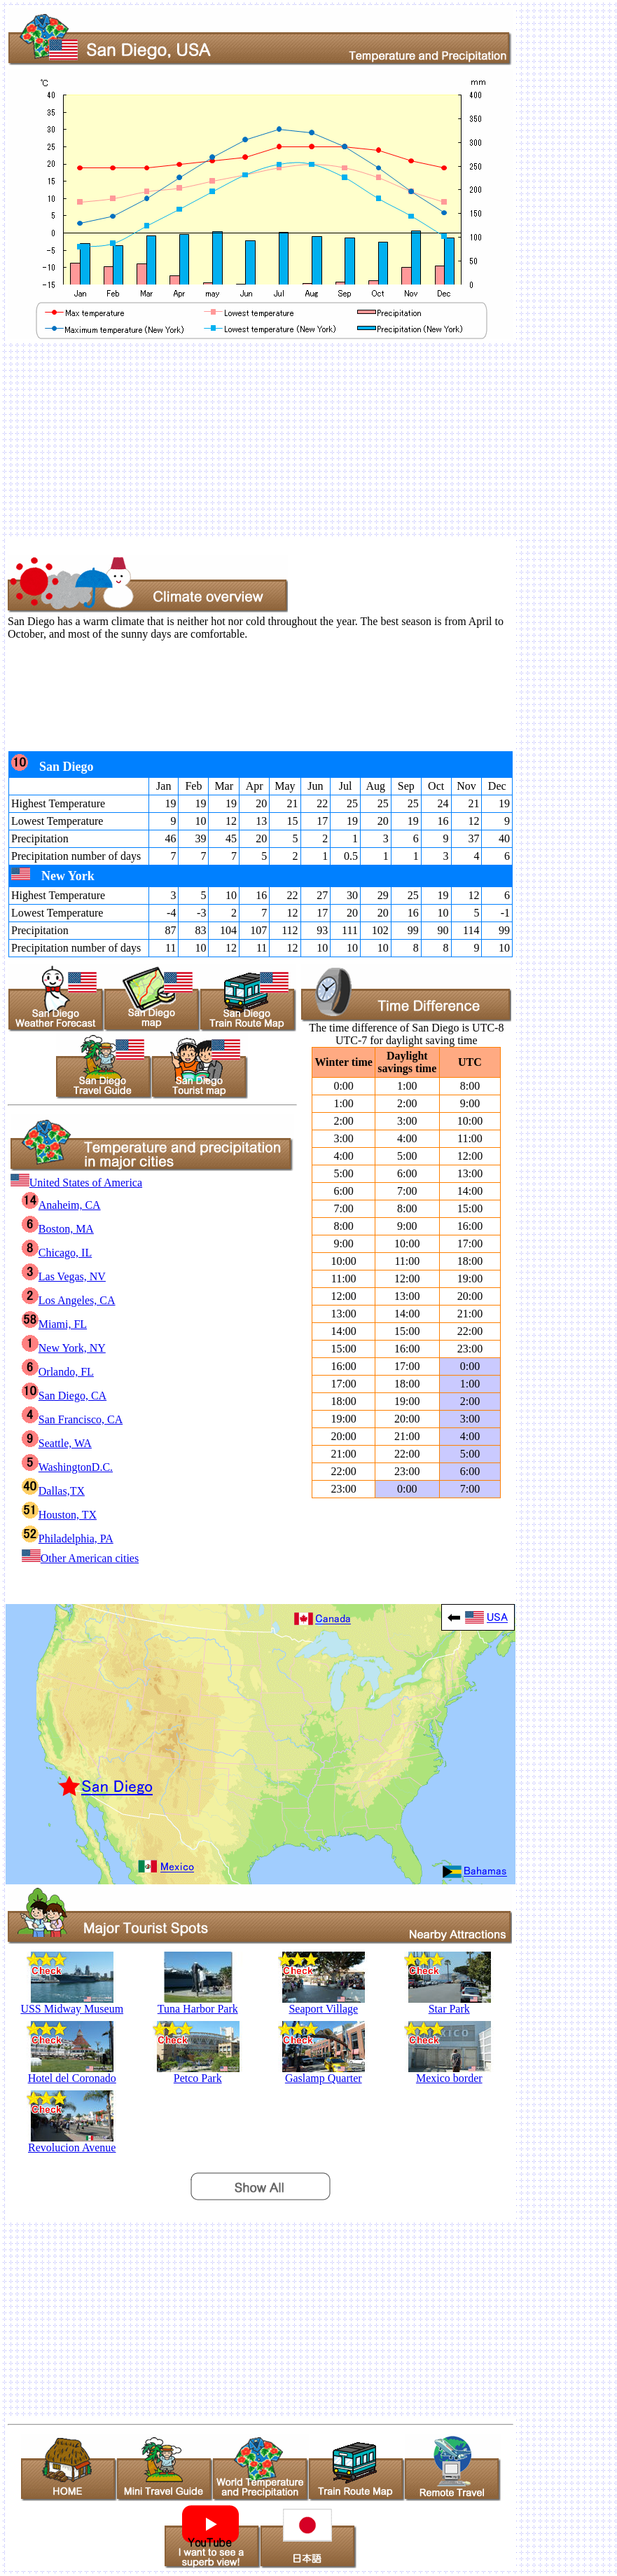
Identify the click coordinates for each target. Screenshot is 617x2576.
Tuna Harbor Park (198, 2004)
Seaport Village (323, 2004)
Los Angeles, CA (69, 1300)
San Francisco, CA (72, 1419)
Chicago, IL (57, 1253)
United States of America (76, 1182)
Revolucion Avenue (72, 2142)
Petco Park (198, 2073)
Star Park (449, 2004)
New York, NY (64, 1348)
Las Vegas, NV (64, 1276)
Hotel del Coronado (72, 2073)
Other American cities (80, 1558)
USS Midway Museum (71, 2004)
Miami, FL (54, 1324)
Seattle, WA (57, 1443)
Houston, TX (59, 1515)
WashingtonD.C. (67, 1467)
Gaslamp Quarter (323, 2073)
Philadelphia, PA (67, 1538)
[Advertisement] (308, 439)
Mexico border (449, 2073)
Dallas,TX (53, 1491)
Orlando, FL (58, 1372)
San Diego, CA (64, 1396)
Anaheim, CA (61, 1205)
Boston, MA (58, 1229)
